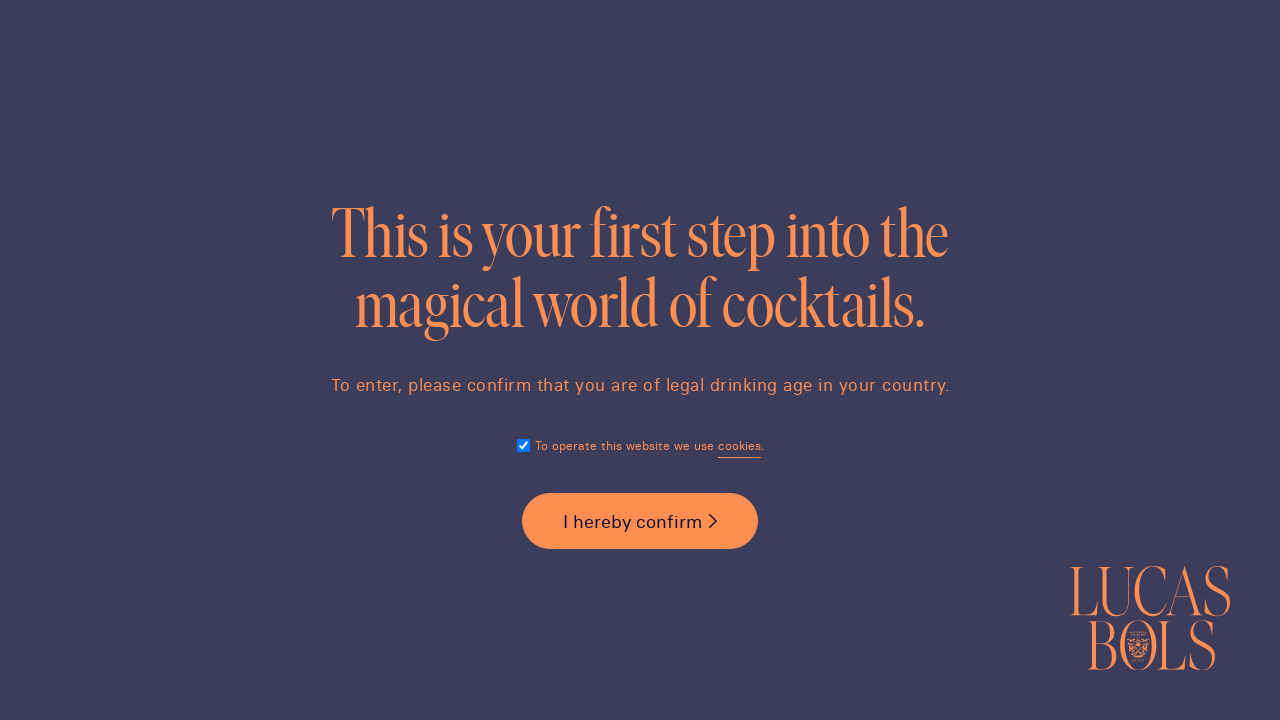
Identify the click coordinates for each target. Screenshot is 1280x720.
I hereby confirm (632, 521)
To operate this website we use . (649, 445)
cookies (739, 445)
